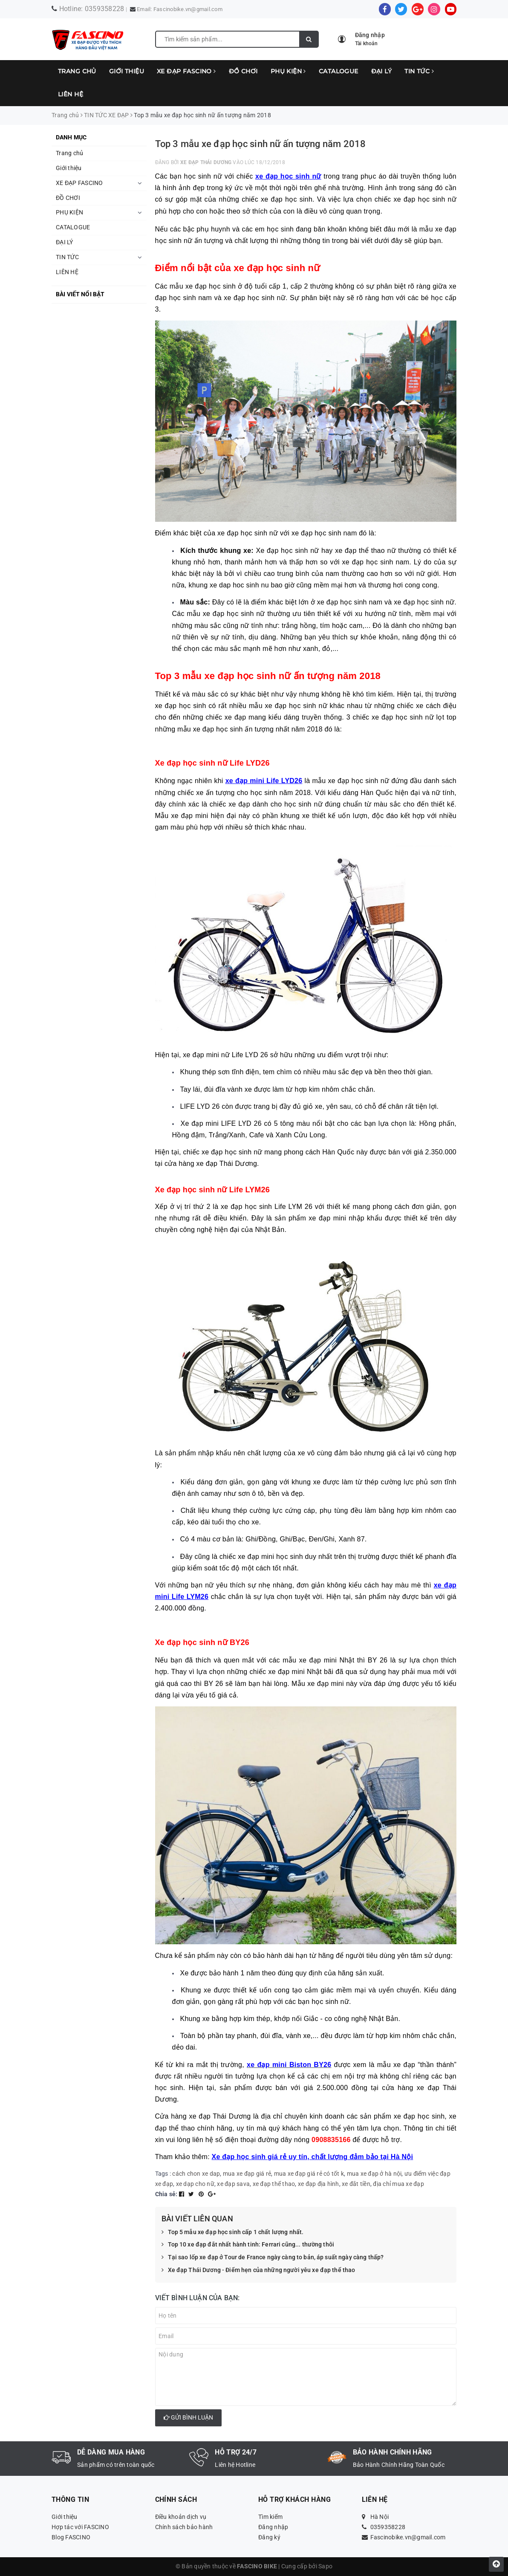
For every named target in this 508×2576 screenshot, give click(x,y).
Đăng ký (269, 2537)
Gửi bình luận (188, 2417)
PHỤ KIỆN (288, 71)
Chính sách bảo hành (184, 2527)
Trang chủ (77, 71)
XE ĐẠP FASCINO (186, 71)
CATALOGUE (338, 71)
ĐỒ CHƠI (243, 71)
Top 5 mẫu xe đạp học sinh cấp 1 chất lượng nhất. (233, 2232)
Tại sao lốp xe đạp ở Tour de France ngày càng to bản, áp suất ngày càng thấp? (273, 2257)
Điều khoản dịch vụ (181, 2516)
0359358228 (104, 9)
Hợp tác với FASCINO (80, 2527)
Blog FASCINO (71, 2537)
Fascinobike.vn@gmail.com (187, 9)
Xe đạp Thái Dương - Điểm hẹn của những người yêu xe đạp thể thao (258, 2270)
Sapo (325, 2566)
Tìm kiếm (270, 2516)
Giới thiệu (126, 71)
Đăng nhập (273, 2527)
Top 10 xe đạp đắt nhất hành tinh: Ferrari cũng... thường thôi (248, 2245)
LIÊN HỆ (70, 94)
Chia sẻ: (166, 2194)
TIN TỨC (419, 71)
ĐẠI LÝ (381, 71)
